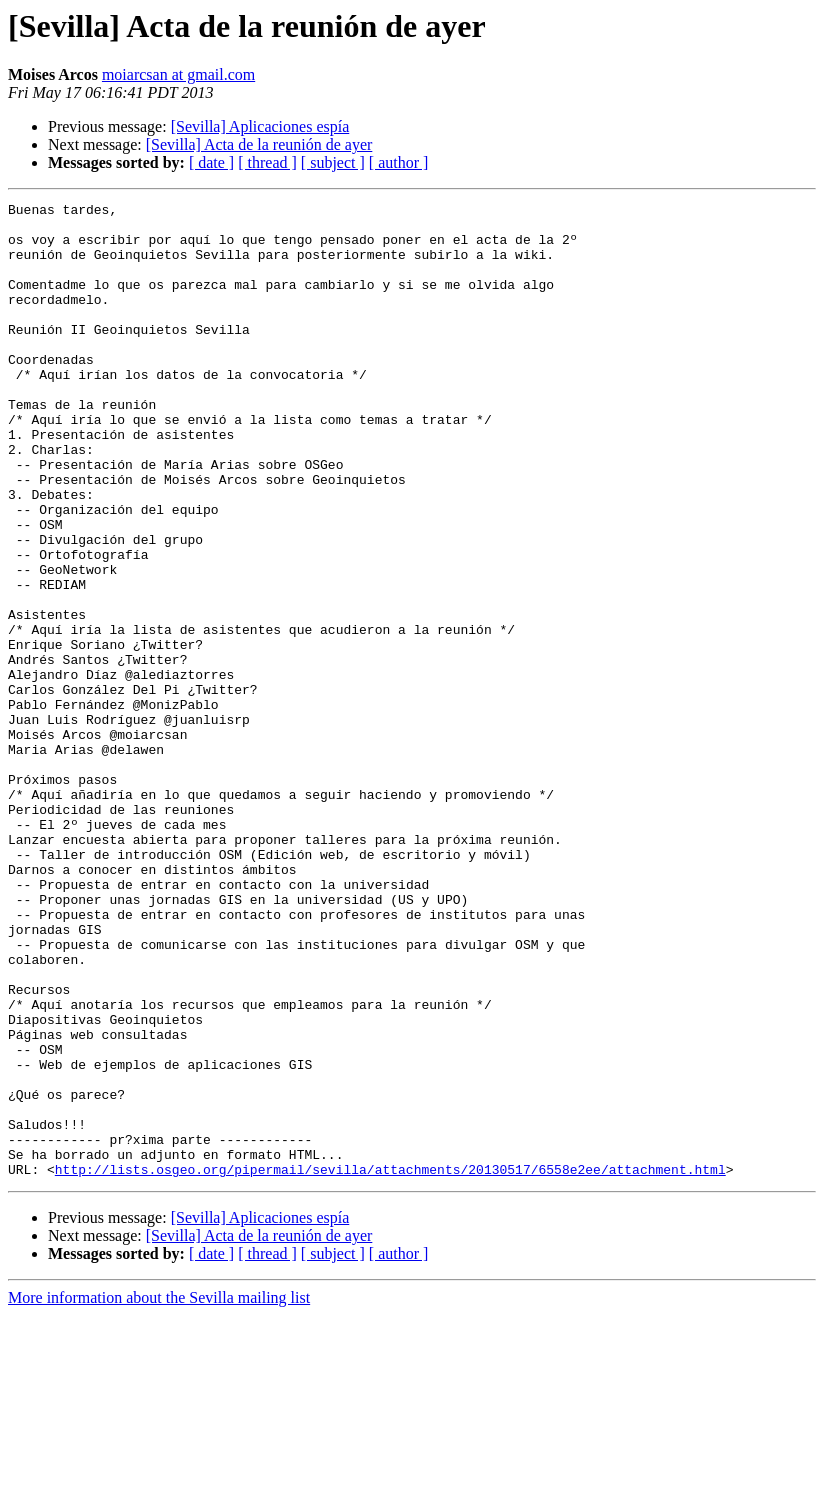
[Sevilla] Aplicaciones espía (260, 126)
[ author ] (399, 162)
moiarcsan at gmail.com (178, 74)
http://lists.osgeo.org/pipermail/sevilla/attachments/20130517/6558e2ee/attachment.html (390, 1364)
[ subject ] (333, 162)
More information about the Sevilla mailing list (159, 1492)
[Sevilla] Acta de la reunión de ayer (259, 144)
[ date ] (211, 162)
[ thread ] (267, 162)
